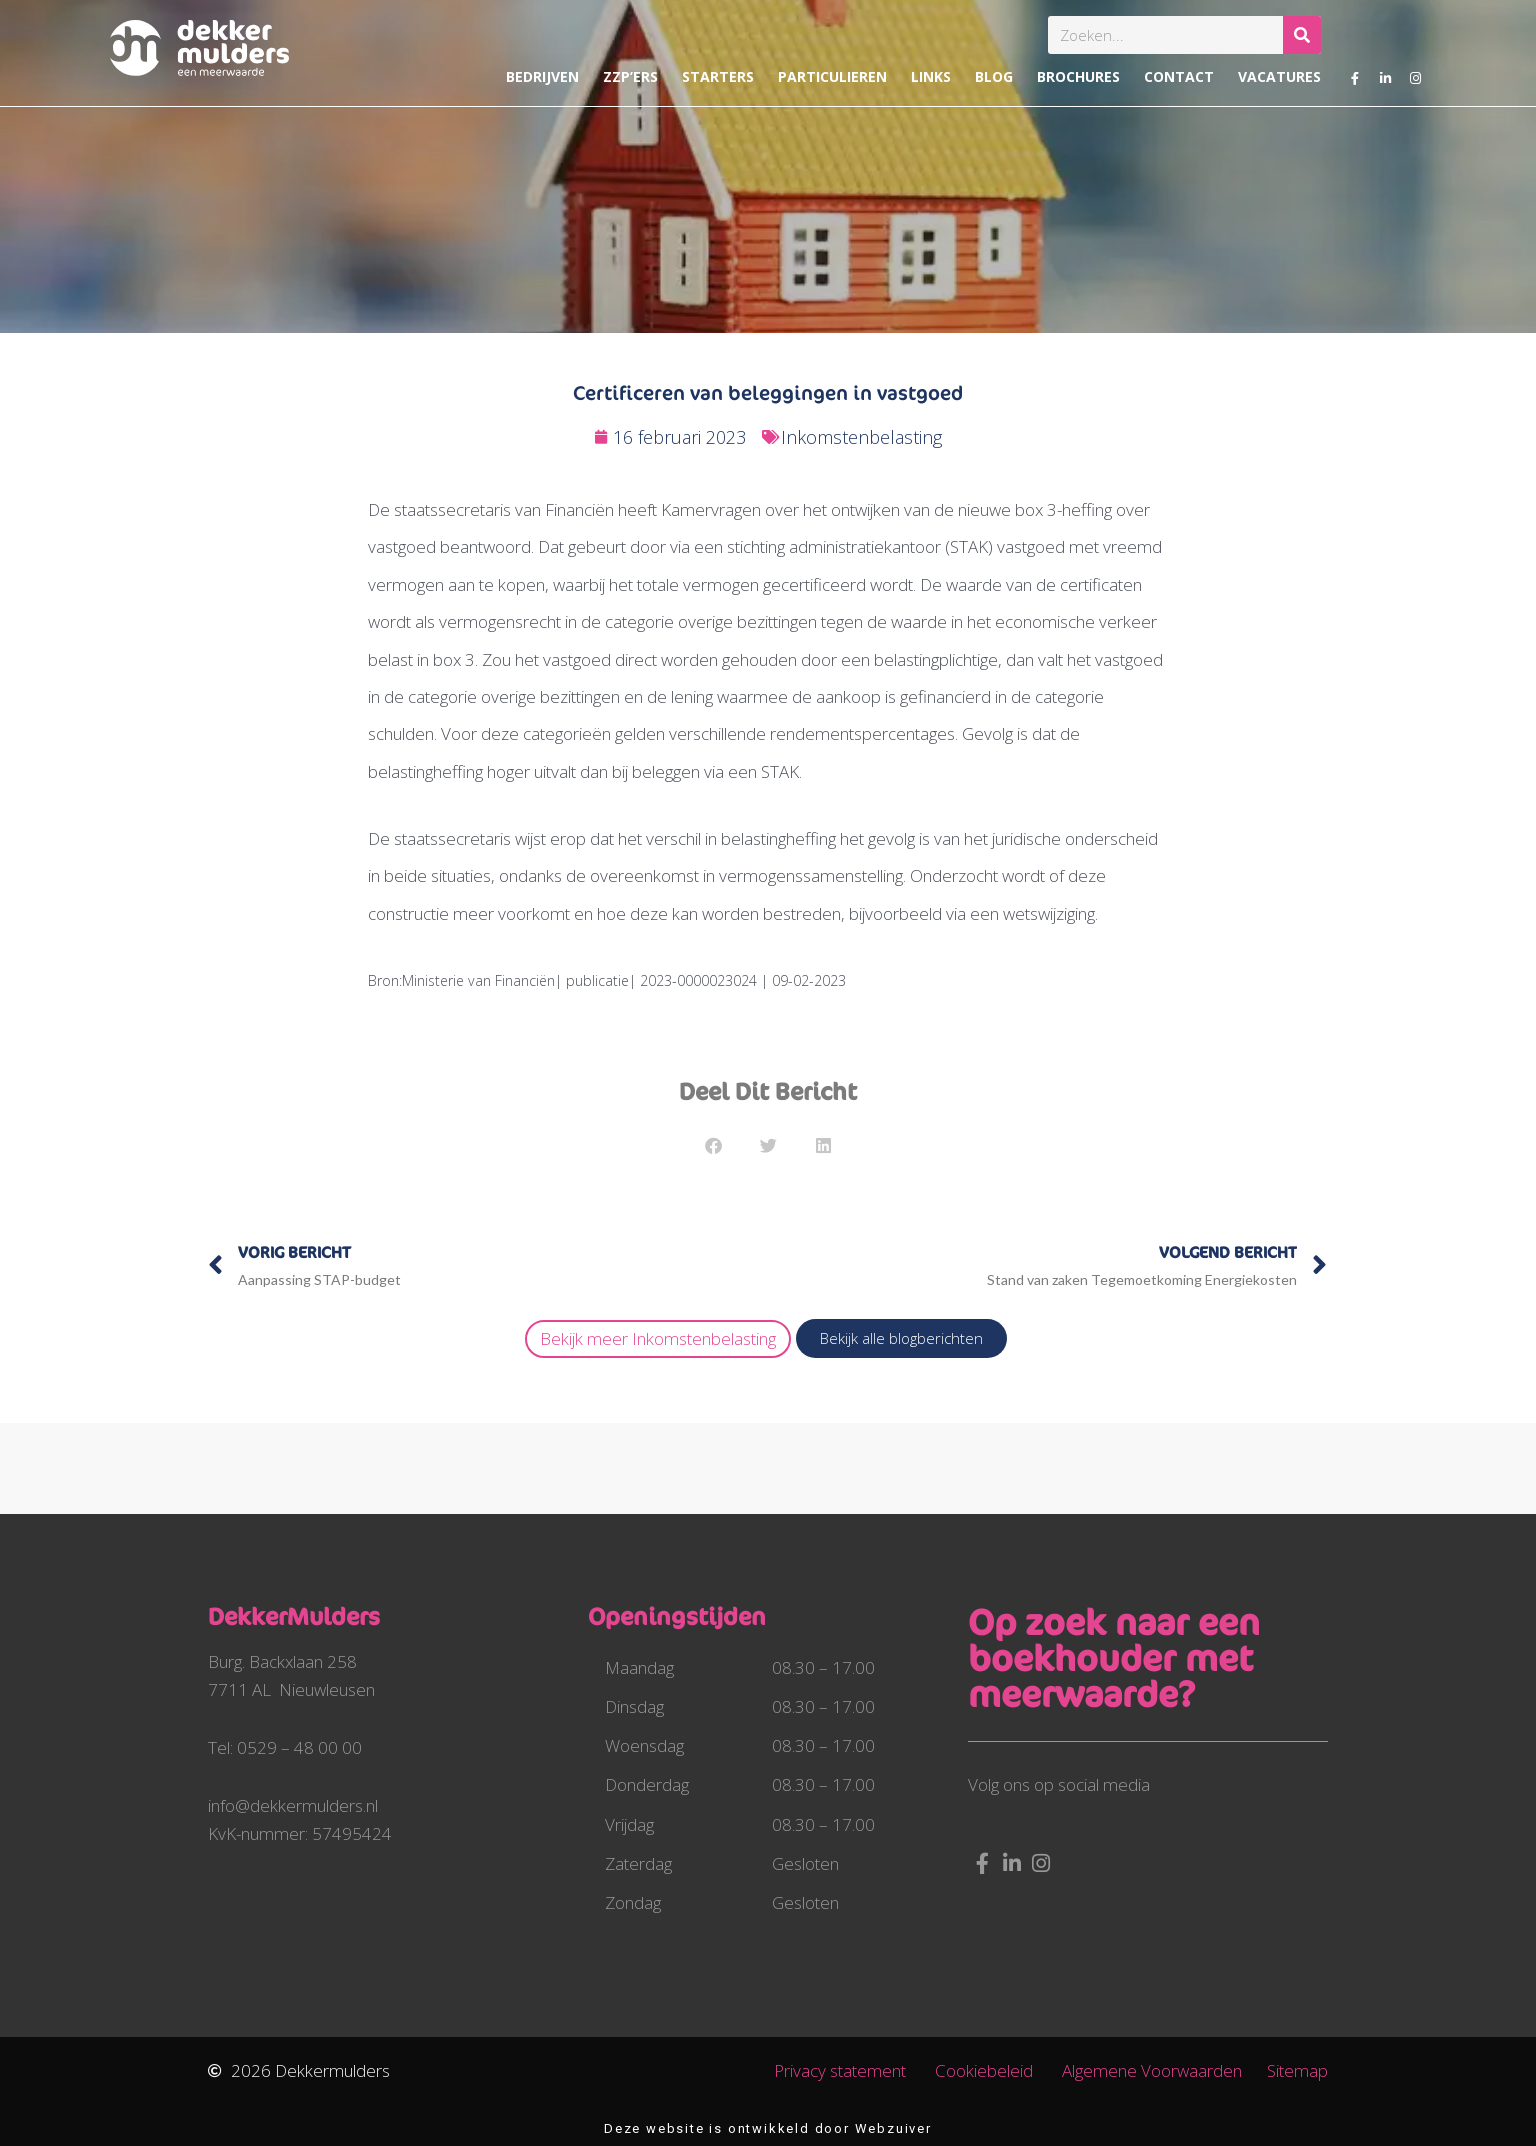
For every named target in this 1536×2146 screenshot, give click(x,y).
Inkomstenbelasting (861, 437)
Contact (1179, 76)
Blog (994, 76)
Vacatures (1279, 76)
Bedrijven (542, 76)
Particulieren (832, 76)
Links (931, 76)
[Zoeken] (1302, 35)
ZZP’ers (630, 76)
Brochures (1078, 76)
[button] (713, 1145)
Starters (718, 76)
